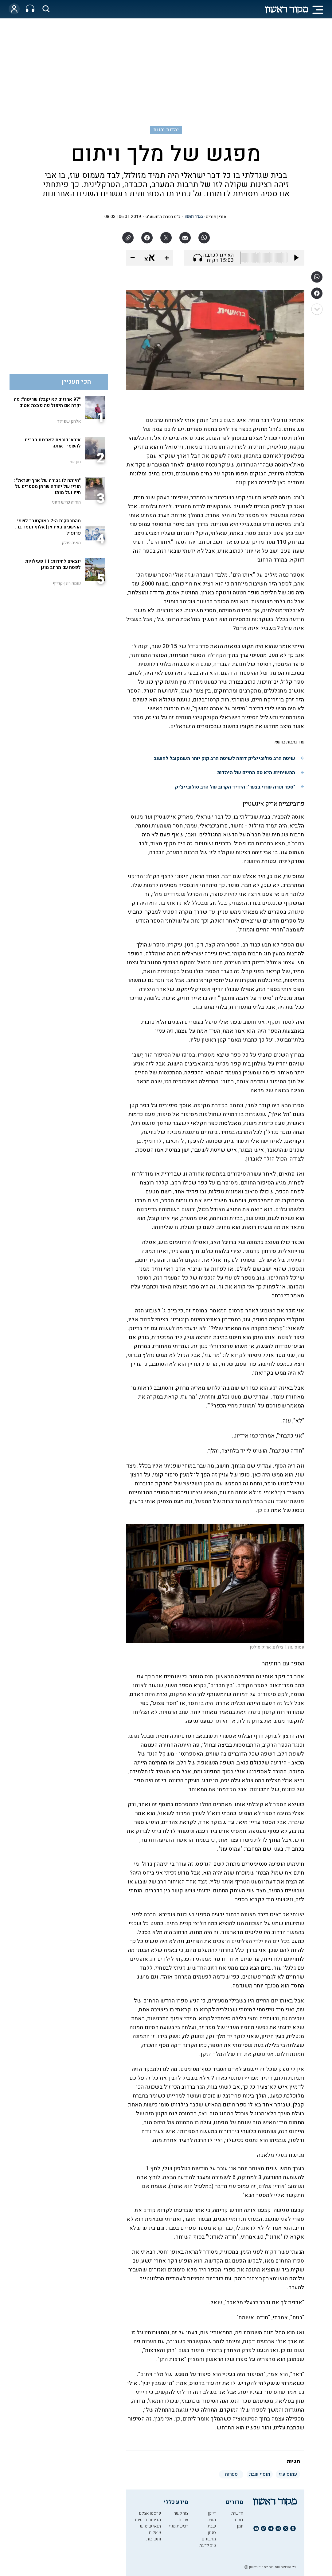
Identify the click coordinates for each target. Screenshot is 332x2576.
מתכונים (209, 2539)
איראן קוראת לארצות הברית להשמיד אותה (53, 442)
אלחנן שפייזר (69, 421)
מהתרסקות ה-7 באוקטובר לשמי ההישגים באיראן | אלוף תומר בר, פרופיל (48, 526)
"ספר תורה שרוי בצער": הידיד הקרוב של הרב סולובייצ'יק (235, 787)
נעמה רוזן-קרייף (67, 583)
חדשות (237, 2513)
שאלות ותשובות (153, 2535)
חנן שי (75, 462)
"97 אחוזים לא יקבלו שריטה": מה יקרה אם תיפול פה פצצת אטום (47, 402)
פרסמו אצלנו (150, 2513)
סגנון (212, 2532)
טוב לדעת (207, 2545)
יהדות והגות (166, 129)
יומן (240, 2526)
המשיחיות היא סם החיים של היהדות (256, 772)
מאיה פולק (71, 542)
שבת (212, 2526)
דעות (239, 2519)
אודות (183, 2519)
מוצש (211, 2519)
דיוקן (212, 2513)
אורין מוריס (216, 216)
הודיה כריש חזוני (66, 502)
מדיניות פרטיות (148, 2519)
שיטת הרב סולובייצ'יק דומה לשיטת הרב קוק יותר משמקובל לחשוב (224, 758)
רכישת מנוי (178, 2526)
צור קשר (181, 2513)
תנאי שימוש (150, 2526)
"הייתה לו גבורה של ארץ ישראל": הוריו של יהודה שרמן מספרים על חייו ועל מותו (47, 486)
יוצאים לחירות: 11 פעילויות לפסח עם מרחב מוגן (53, 564)
